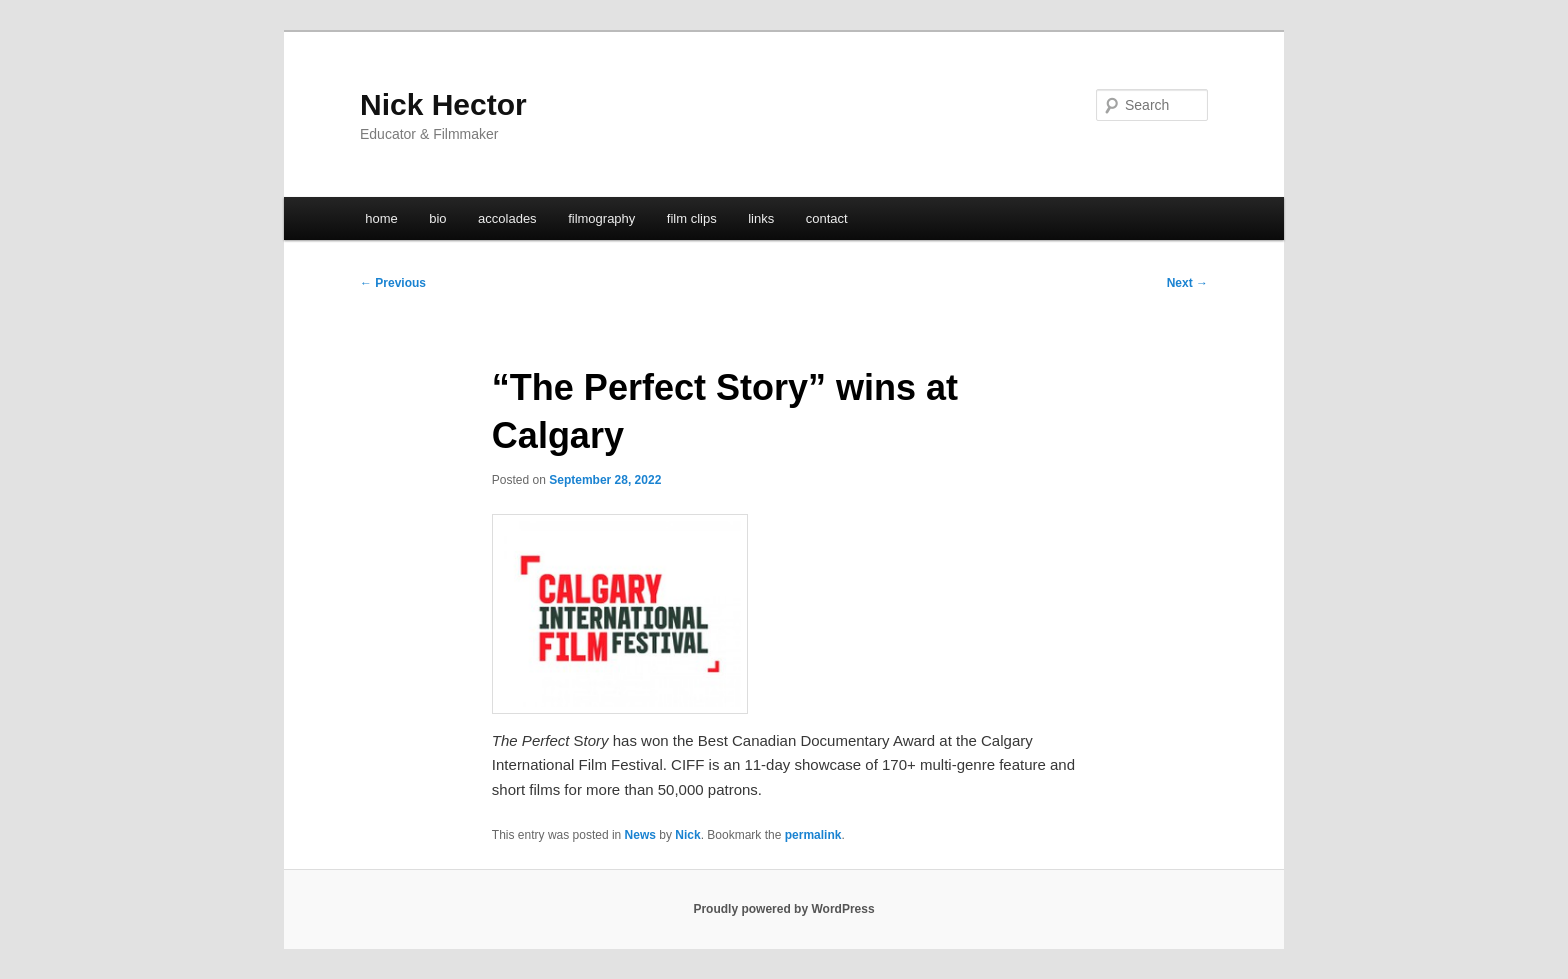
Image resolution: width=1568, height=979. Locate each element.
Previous (393, 283)
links (761, 218)
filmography (601, 218)
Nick (687, 835)
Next (1187, 283)
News (640, 835)
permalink (813, 835)
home (381, 218)
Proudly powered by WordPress (783, 909)
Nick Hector (443, 104)
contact (827, 218)
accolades (507, 218)
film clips (692, 218)
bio (437, 218)
